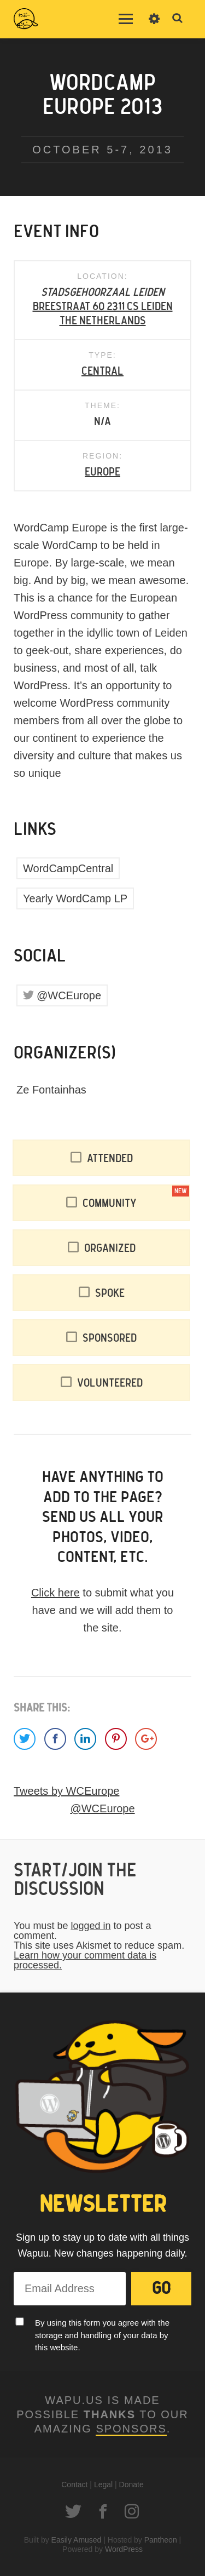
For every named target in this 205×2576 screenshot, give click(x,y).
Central (102, 371)
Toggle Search (178, 19)
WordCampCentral (68, 868)
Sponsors (131, 2429)
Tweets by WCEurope (66, 1791)
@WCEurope (69, 995)
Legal (103, 2484)
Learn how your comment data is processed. (85, 1960)
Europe (102, 472)
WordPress (124, 2549)
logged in (90, 1925)
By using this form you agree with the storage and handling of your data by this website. (102, 2335)
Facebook (103, 2511)
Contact (74, 2484)
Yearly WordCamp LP (75, 898)
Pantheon (160, 2539)
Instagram (132, 2511)
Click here (55, 1593)
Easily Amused (76, 2539)
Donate (131, 2484)
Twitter (73, 2511)
